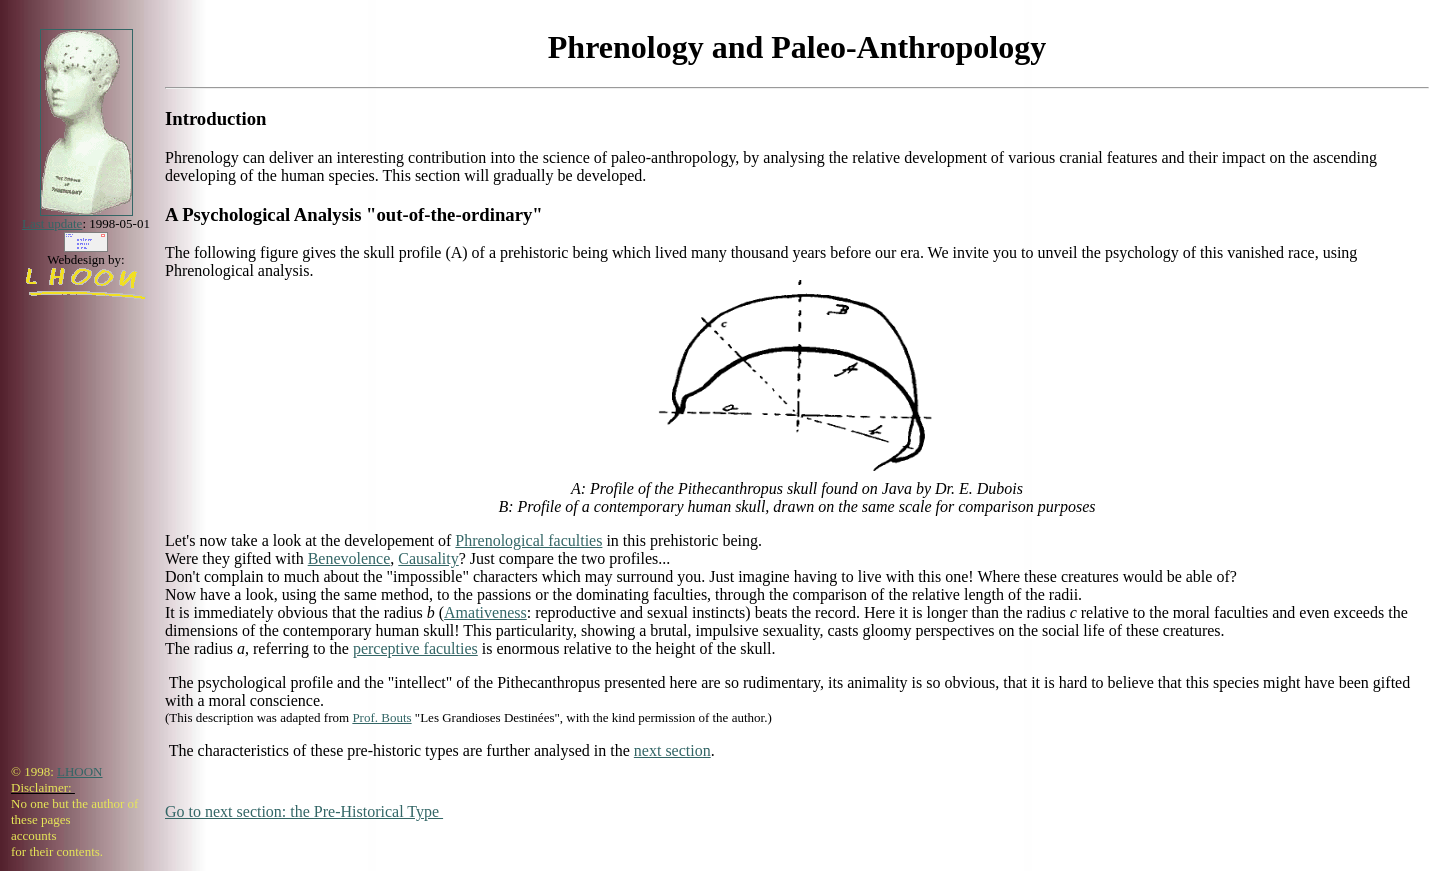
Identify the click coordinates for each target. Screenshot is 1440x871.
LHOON (80, 771)
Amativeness (485, 612)
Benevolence (349, 558)
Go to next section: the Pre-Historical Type (304, 811)
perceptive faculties (415, 648)
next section (672, 750)
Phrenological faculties (528, 540)
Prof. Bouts (381, 717)
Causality (428, 558)
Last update (52, 223)
